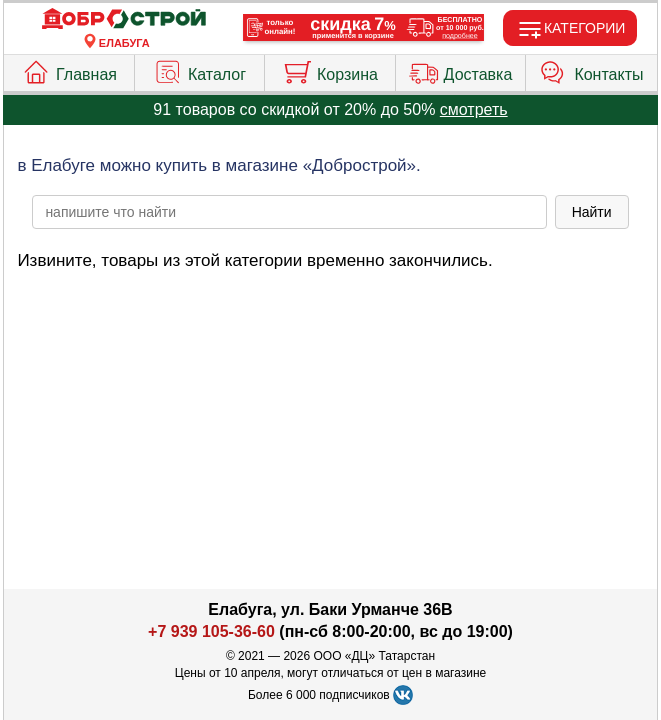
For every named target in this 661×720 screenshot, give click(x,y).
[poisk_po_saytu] (289, 212)
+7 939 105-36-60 (211, 631)
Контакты (591, 70)
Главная (69, 70)
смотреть (474, 109)
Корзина (330, 70)
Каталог (199, 70)
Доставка (461, 70)
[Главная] (124, 19)
